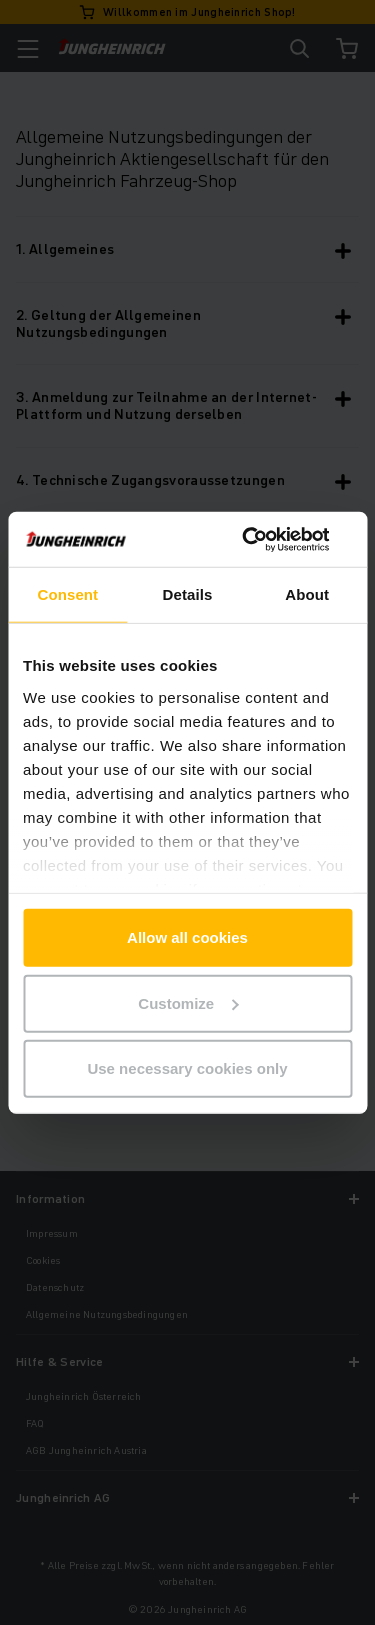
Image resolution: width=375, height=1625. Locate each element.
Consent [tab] (67, 594)
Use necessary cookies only (187, 1068)
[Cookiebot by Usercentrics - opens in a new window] (267, 539)
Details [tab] (188, 594)
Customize (188, 1002)
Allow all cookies (187, 937)
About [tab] (307, 594)
